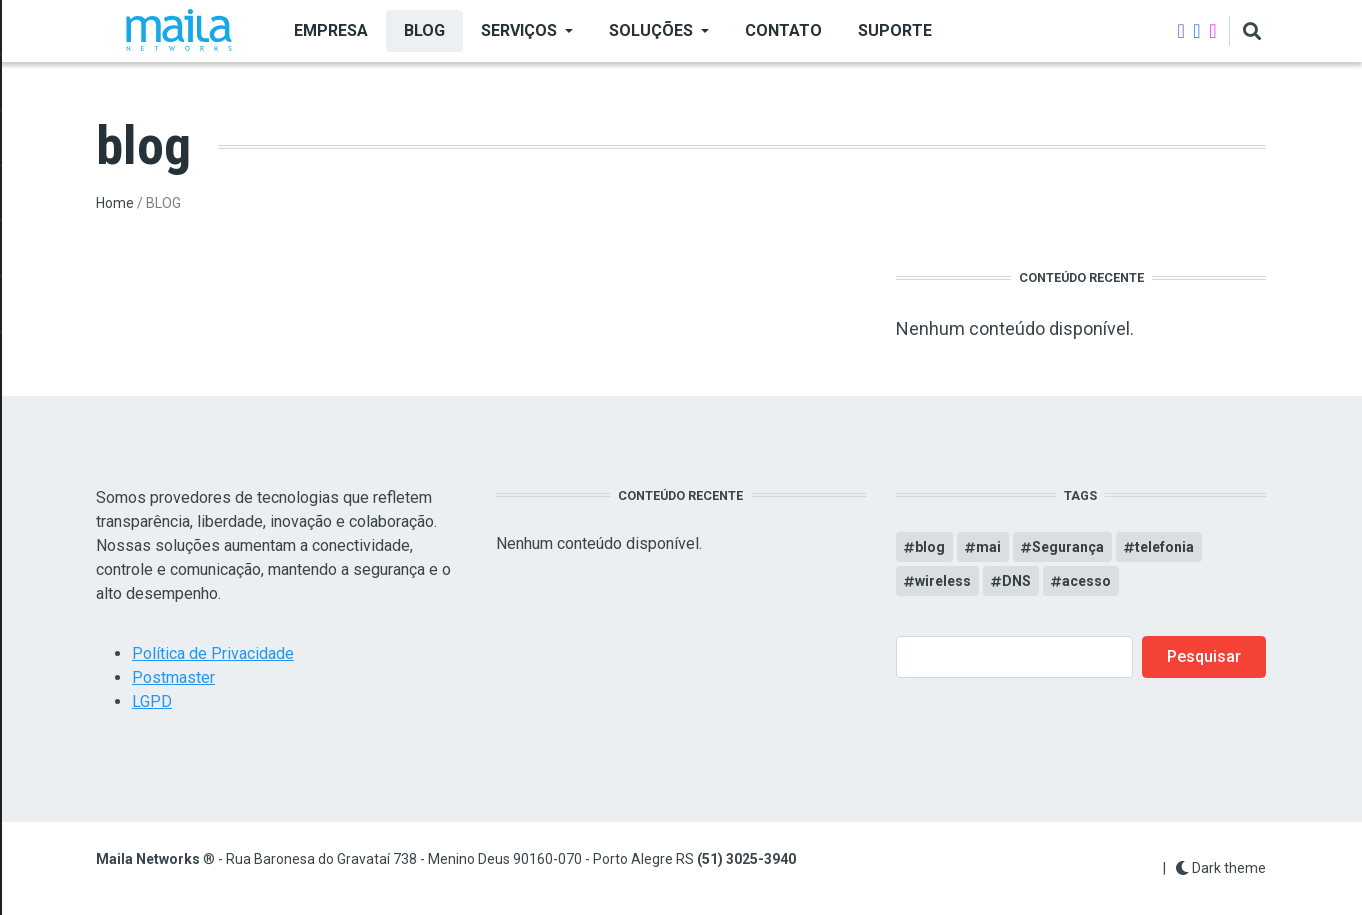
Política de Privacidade (213, 653)
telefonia (1164, 547)
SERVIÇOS (519, 30)
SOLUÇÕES (651, 30)
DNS (1016, 581)
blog (930, 547)
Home (115, 203)
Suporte (895, 30)
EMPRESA (331, 30)
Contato (783, 30)
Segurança (1068, 547)
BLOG (424, 30)
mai (988, 547)
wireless (943, 581)
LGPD (152, 701)
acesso (1086, 581)
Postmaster (173, 677)
